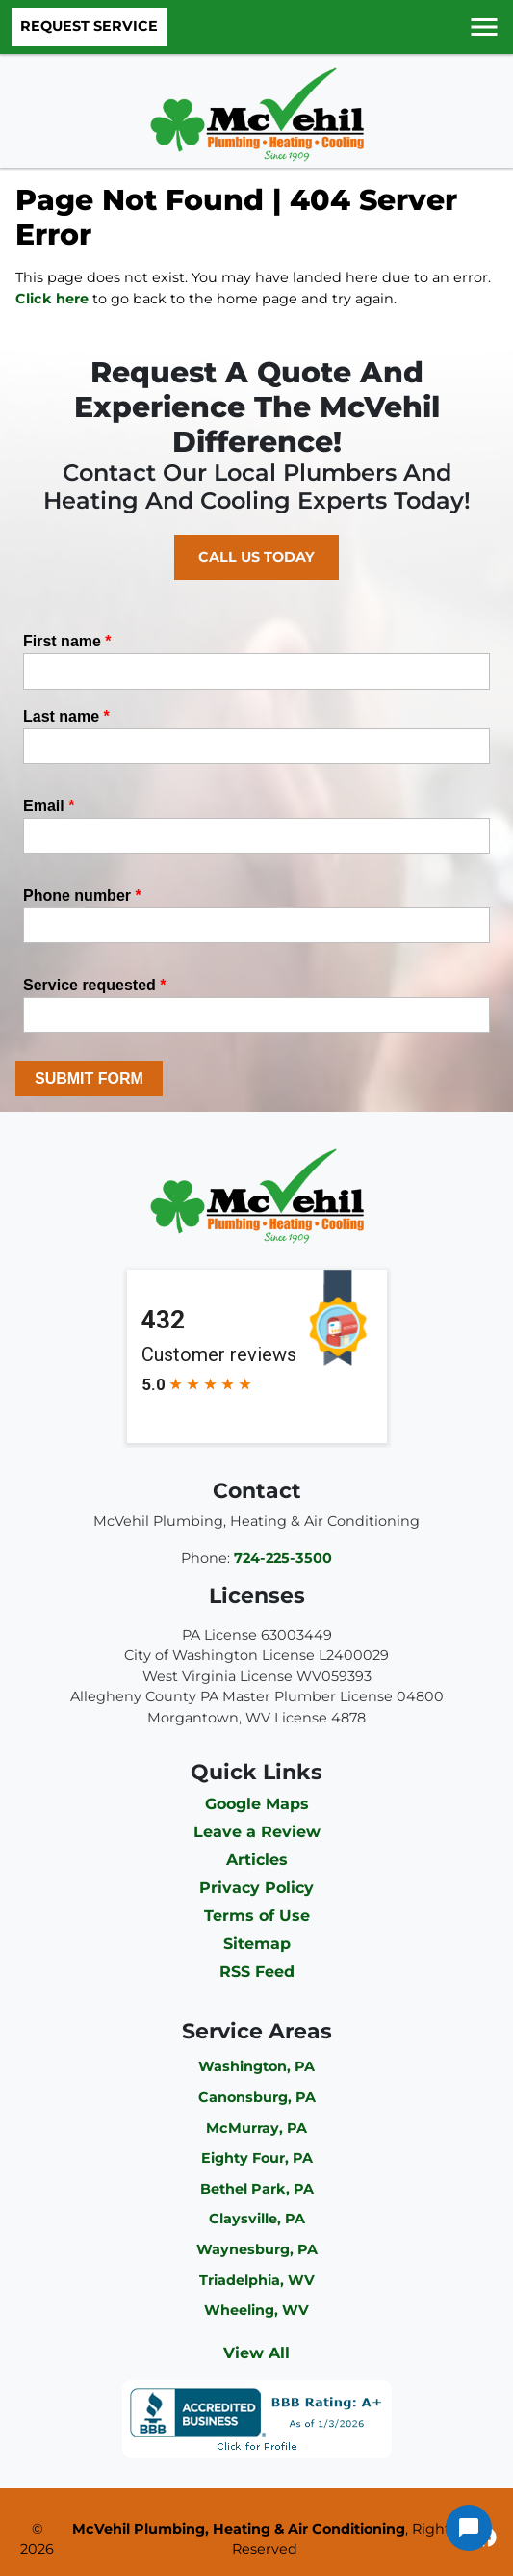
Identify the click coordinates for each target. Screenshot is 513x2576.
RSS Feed (257, 1971)
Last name (66, 716)
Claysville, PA (257, 2218)
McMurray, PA (256, 2128)
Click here (52, 298)
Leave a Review (257, 1832)
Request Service (89, 26)
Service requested (95, 985)
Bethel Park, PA (257, 2188)
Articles (257, 1860)
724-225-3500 (283, 1557)
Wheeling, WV (256, 2310)
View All (256, 2353)
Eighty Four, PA (257, 2158)
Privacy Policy (256, 1888)
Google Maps (257, 1804)
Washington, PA (256, 2066)
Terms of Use (257, 1915)
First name (67, 641)
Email (48, 806)
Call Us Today (256, 556)
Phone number (82, 895)
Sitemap (257, 1943)
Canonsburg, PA (257, 2097)
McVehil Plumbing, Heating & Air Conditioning (238, 2528)
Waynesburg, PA (257, 2249)
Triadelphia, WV (257, 2280)
